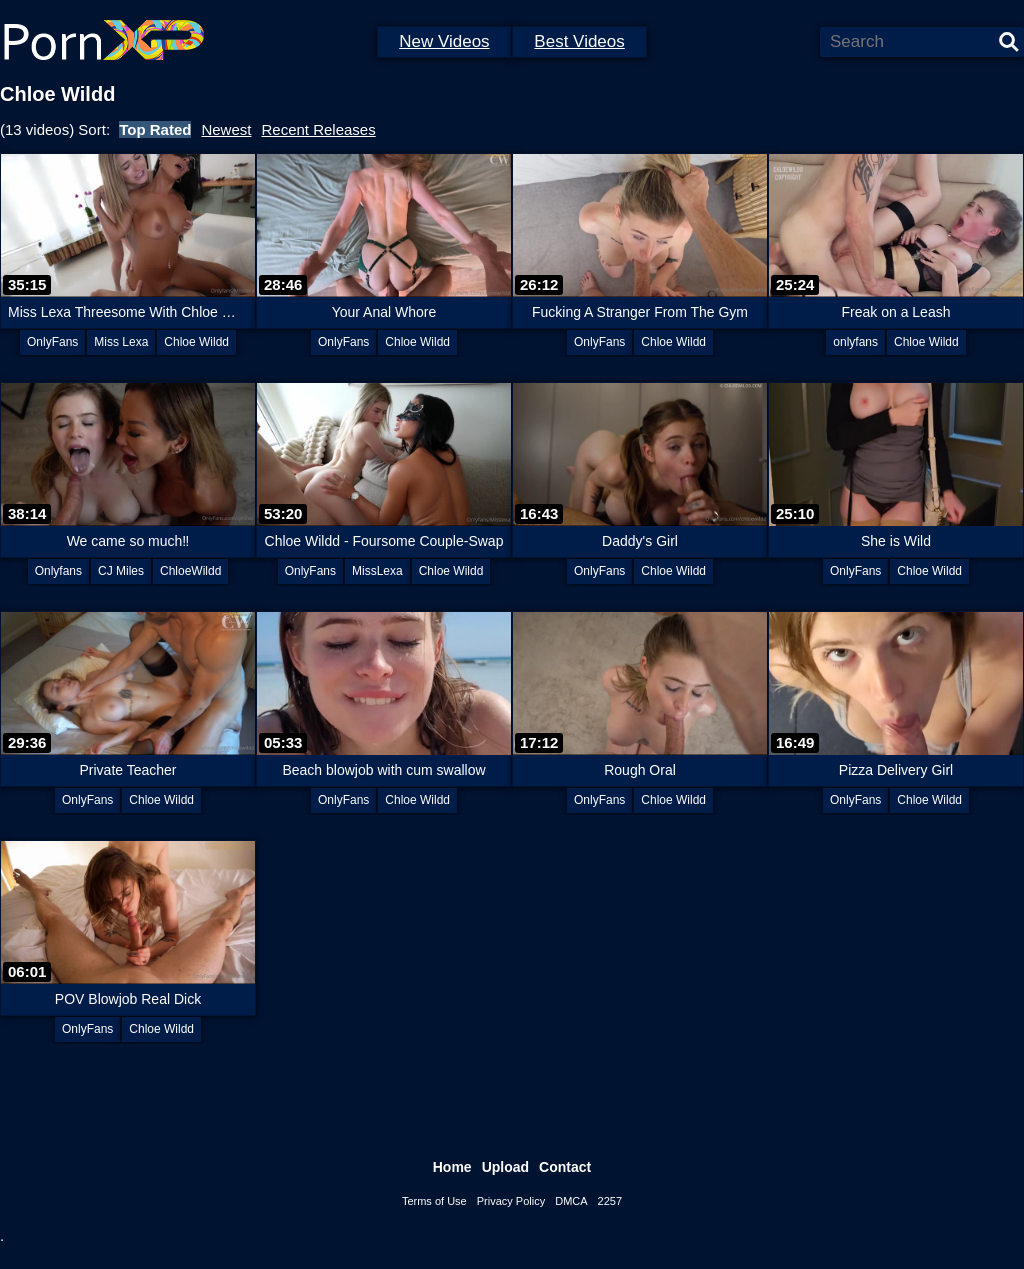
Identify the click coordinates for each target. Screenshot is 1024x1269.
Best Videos (579, 41)
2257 (610, 1201)
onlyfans (855, 342)
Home (452, 1167)
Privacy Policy (511, 1201)
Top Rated (155, 129)
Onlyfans (58, 571)
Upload (505, 1167)
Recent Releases (318, 129)
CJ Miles (121, 571)
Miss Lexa (121, 342)
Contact (565, 1167)
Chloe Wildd (196, 342)
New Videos (444, 41)
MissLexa (377, 571)
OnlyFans (52, 342)
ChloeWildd (190, 571)
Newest (226, 129)
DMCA (571, 1201)
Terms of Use (434, 1201)
